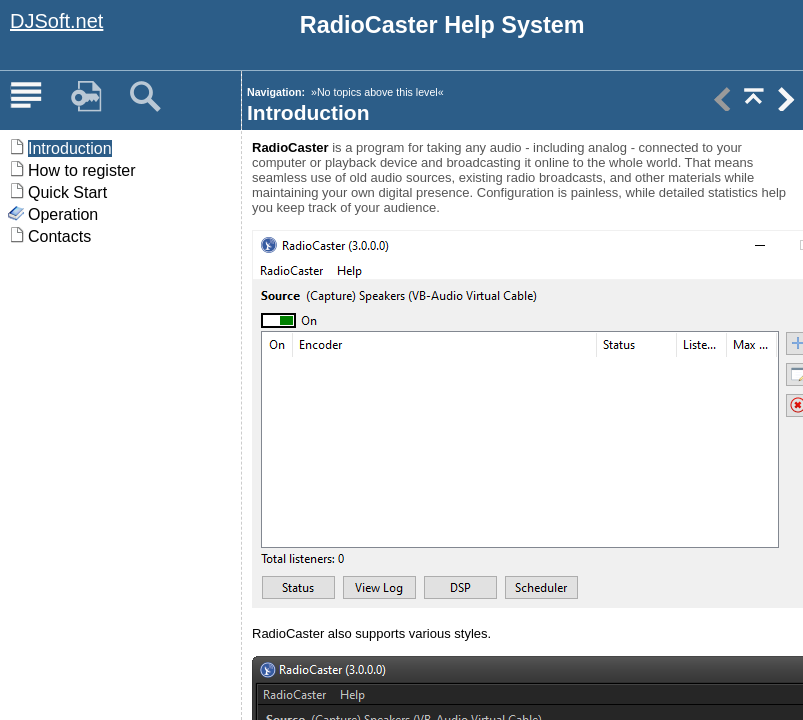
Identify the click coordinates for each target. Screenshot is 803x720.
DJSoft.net (56, 21)
